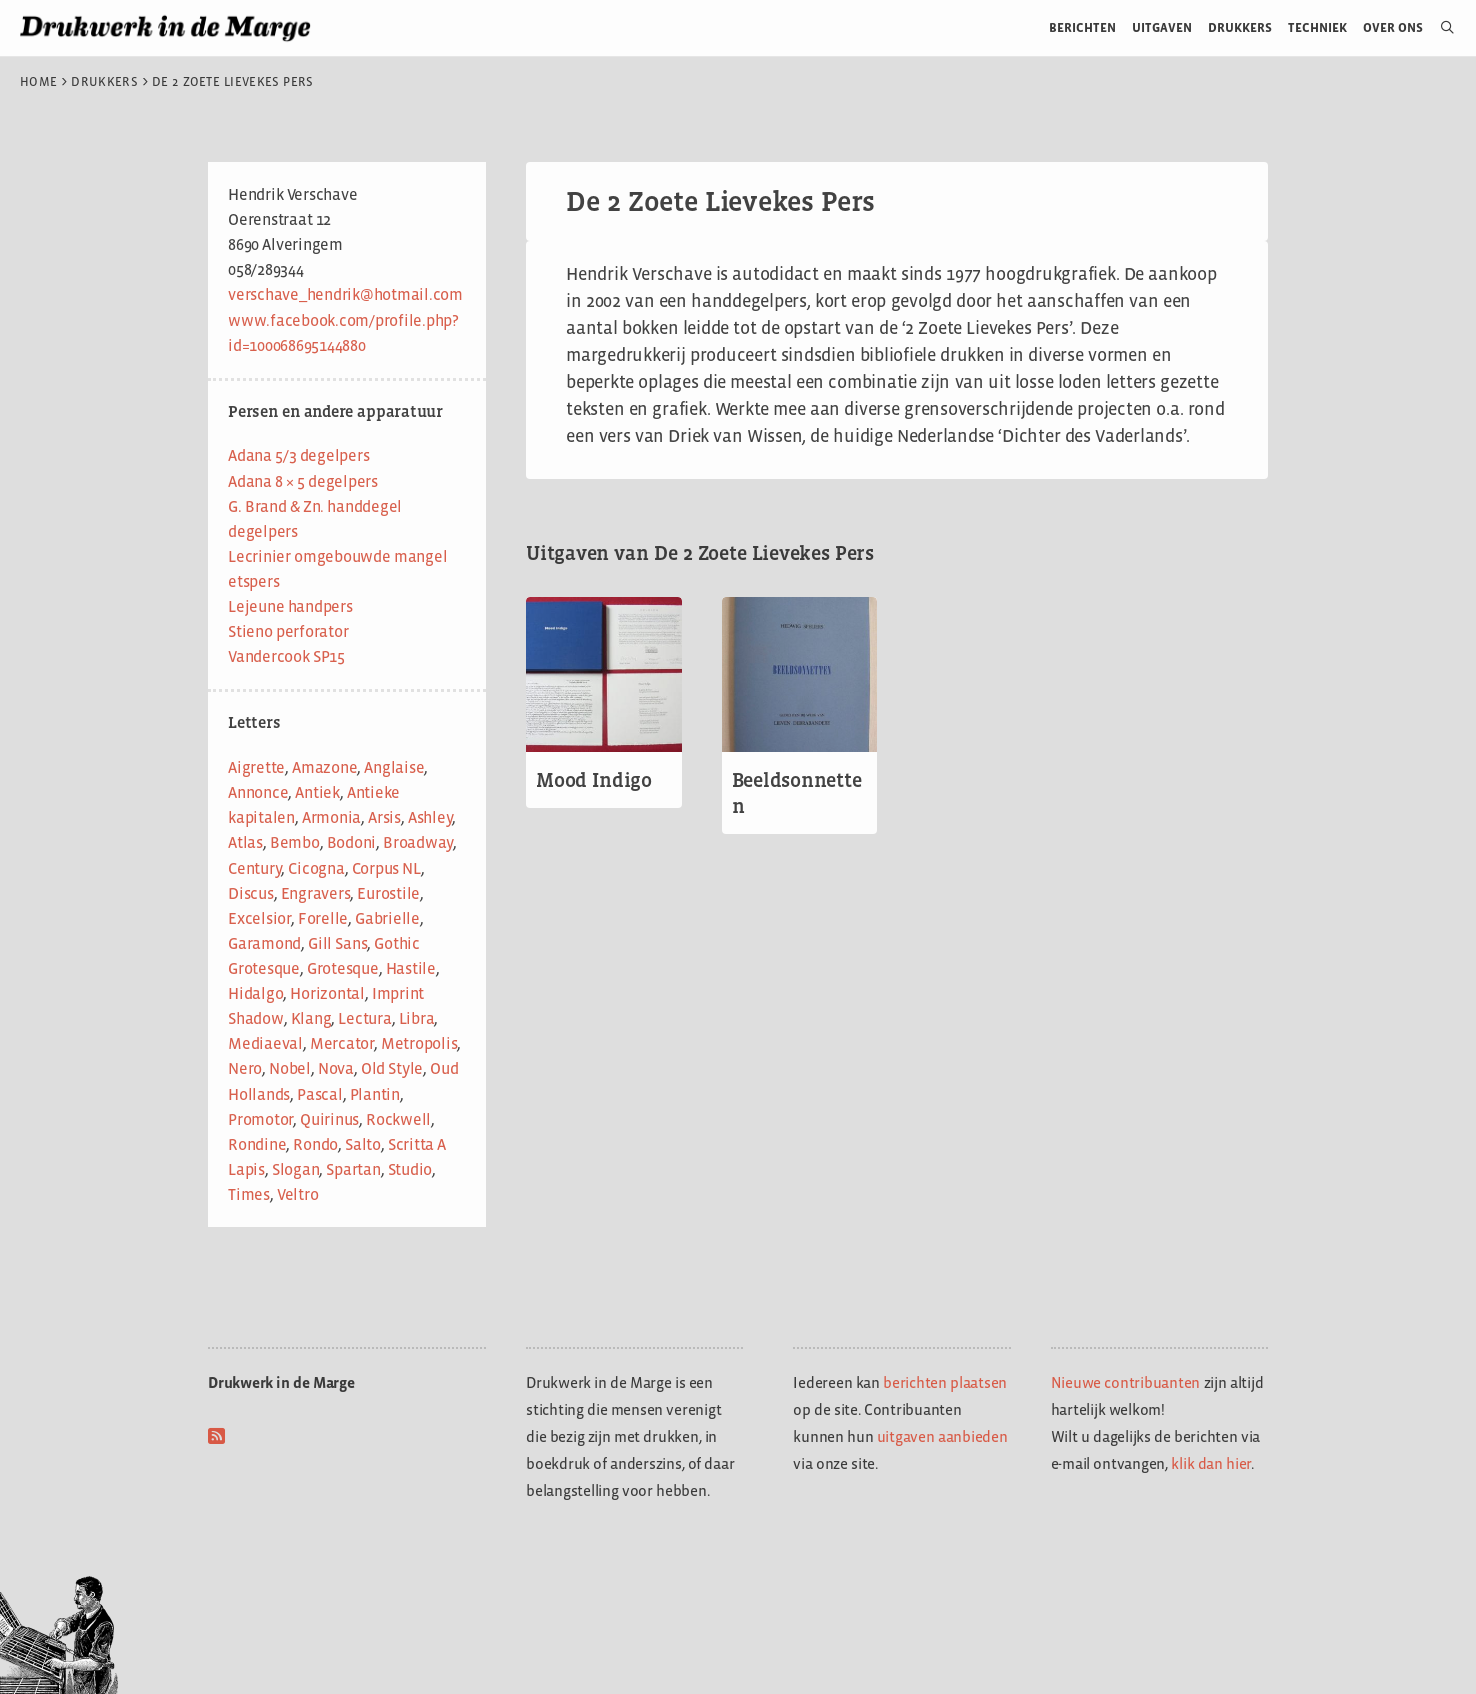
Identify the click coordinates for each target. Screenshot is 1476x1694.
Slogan (296, 1169)
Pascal (320, 1094)
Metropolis (419, 1043)
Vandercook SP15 (286, 656)
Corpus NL (386, 868)
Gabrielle (387, 918)
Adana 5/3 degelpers (298, 455)
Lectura (364, 1018)
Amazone (324, 767)
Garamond (264, 943)
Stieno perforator (288, 631)
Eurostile (388, 893)
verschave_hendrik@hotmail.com (345, 294)
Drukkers (1240, 27)
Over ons (1393, 27)
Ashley (430, 817)
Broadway (418, 842)
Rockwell (398, 1119)
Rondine (257, 1144)
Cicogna (316, 868)
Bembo (295, 842)
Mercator (342, 1043)
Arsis (384, 817)
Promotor (260, 1119)
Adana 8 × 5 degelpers (303, 481)
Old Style (392, 1068)
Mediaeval (265, 1043)
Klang (311, 1018)
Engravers (316, 893)
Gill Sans (337, 943)
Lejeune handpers (290, 606)
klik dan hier (1211, 1463)
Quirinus (329, 1119)
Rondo (315, 1144)
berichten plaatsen (945, 1382)
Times (249, 1194)
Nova (336, 1068)
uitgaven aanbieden (942, 1436)
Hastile (411, 968)
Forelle (323, 918)
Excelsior (259, 918)
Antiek (317, 792)
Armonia (331, 817)
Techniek (1317, 27)
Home (38, 82)
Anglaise (394, 767)
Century (254, 868)
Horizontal (327, 993)
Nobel (290, 1068)
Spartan (353, 1169)
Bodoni (352, 842)
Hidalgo (255, 993)
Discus (251, 893)
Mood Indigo (594, 780)
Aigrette (256, 767)
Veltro (298, 1194)
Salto (363, 1144)
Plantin (375, 1094)
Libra (417, 1018)
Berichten (1082, 27)
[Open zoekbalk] (1439, 28)
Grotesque (343, 968)
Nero (245, 1068)
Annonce (258, 792)
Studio (410, 1169)
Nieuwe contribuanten (1126, 1382)
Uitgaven (1162, 27)
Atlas (245, 842)
